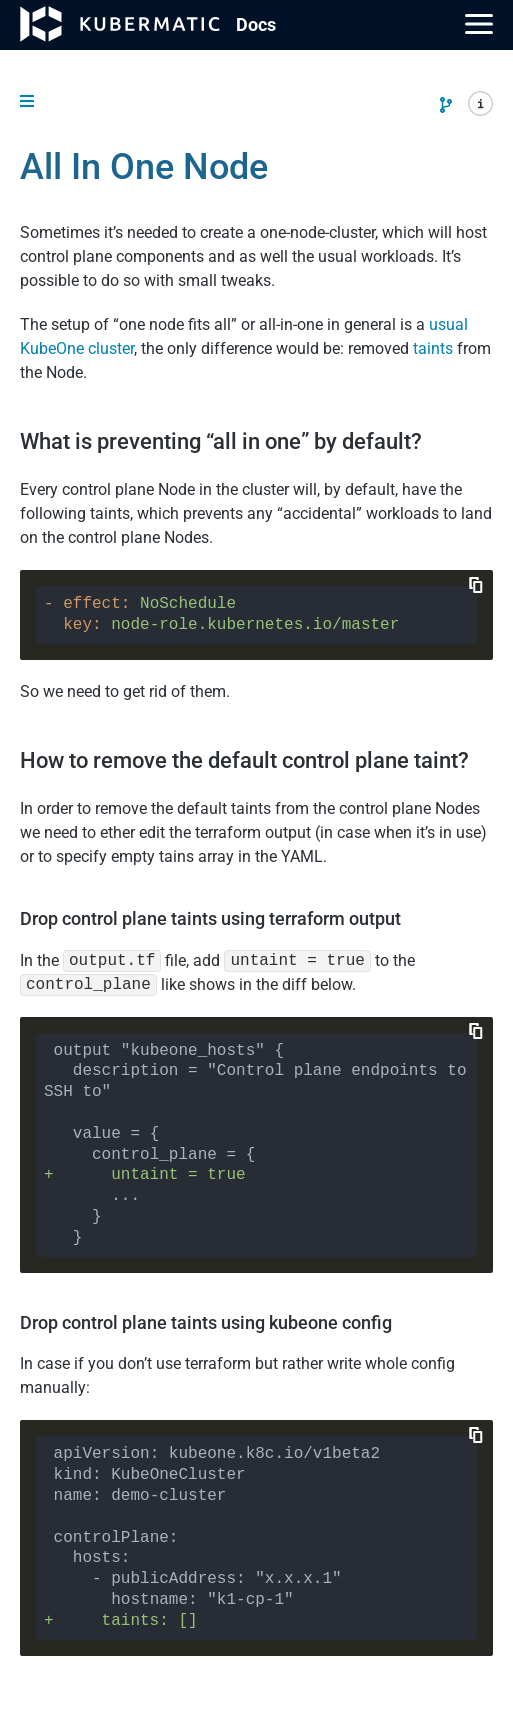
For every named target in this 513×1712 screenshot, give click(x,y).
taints (433, 348)
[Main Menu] (479, 24)
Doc (256, 24)
